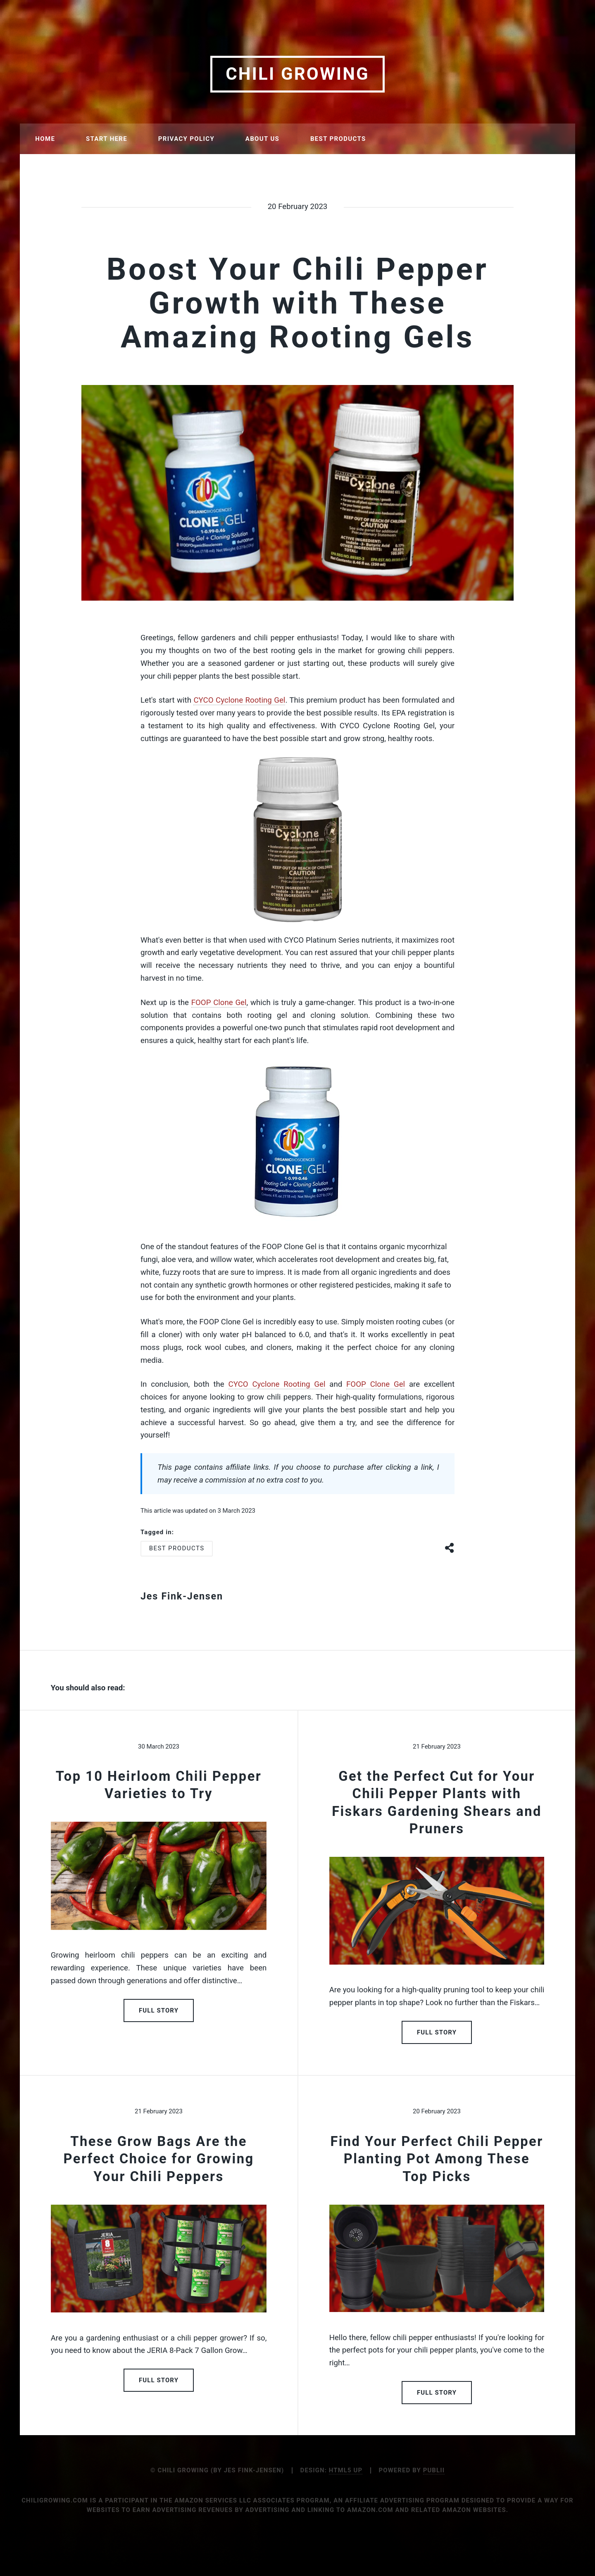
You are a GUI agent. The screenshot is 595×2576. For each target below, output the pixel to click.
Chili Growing (297, 74)
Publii (434, 2470)
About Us (262, 139)
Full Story (158, 2010)
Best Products (338, 139)
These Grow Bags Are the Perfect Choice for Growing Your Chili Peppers (159, 2159)
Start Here (106, 139)
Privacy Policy (186, 139)
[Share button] (450, 1546)
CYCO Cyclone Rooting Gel (239, 700)
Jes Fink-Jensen (181, 1596)
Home (45, 139)
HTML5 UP (345, 2470)
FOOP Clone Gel (219, 1002)
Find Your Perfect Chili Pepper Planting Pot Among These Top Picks (436, 2159)
